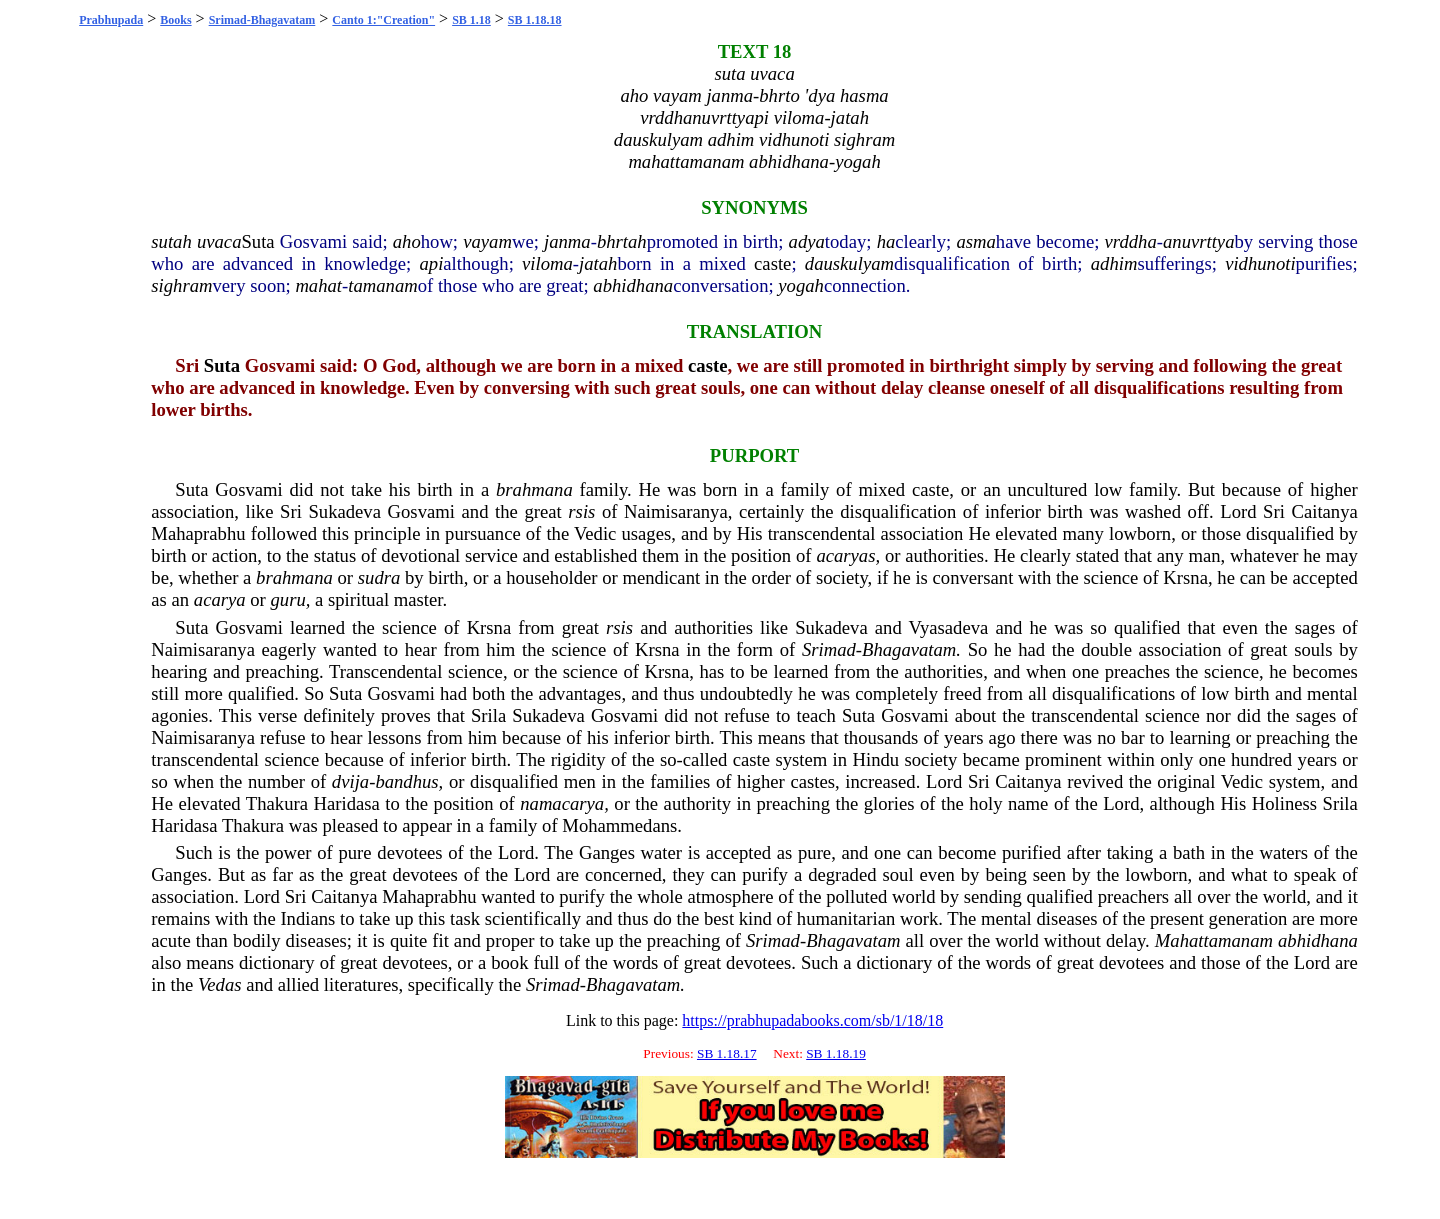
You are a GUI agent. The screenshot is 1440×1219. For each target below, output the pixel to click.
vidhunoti (1260, 263)
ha (886, 241)
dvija (350, 781)
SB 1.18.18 (535, 20)
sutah (171, 241)
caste (772, 263)
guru (287, 599)
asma (975, 241)
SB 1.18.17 (727, 1053)
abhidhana (633, 285)
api (432, 263)
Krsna (1185, 577)
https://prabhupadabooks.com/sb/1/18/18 (812, 1020)
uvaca (219, 241)
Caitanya (1325, 511)
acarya (220, 599)
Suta (257, 241)
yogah (801, 285)
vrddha (1131, 241)
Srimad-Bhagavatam (262, 20)
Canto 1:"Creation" (383, 20)
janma (567, 241)
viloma (547, 263)
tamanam (382, 285)
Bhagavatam (909, 649)
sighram (181, 285)
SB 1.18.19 (836, 1053)
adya (807, 241)
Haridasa (347, 803)
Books (175, 20)
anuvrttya (1199, 241)
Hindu (876, 759)
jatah (598, 263)
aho (407, 241)
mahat (318, 285)
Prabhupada (111, 20)
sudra (379, 577)
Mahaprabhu (198, 533)
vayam (487, 241)
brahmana (534, 489)
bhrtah (622, 241)
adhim (1114, 263)
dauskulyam (849, 263)
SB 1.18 (471, 20)
